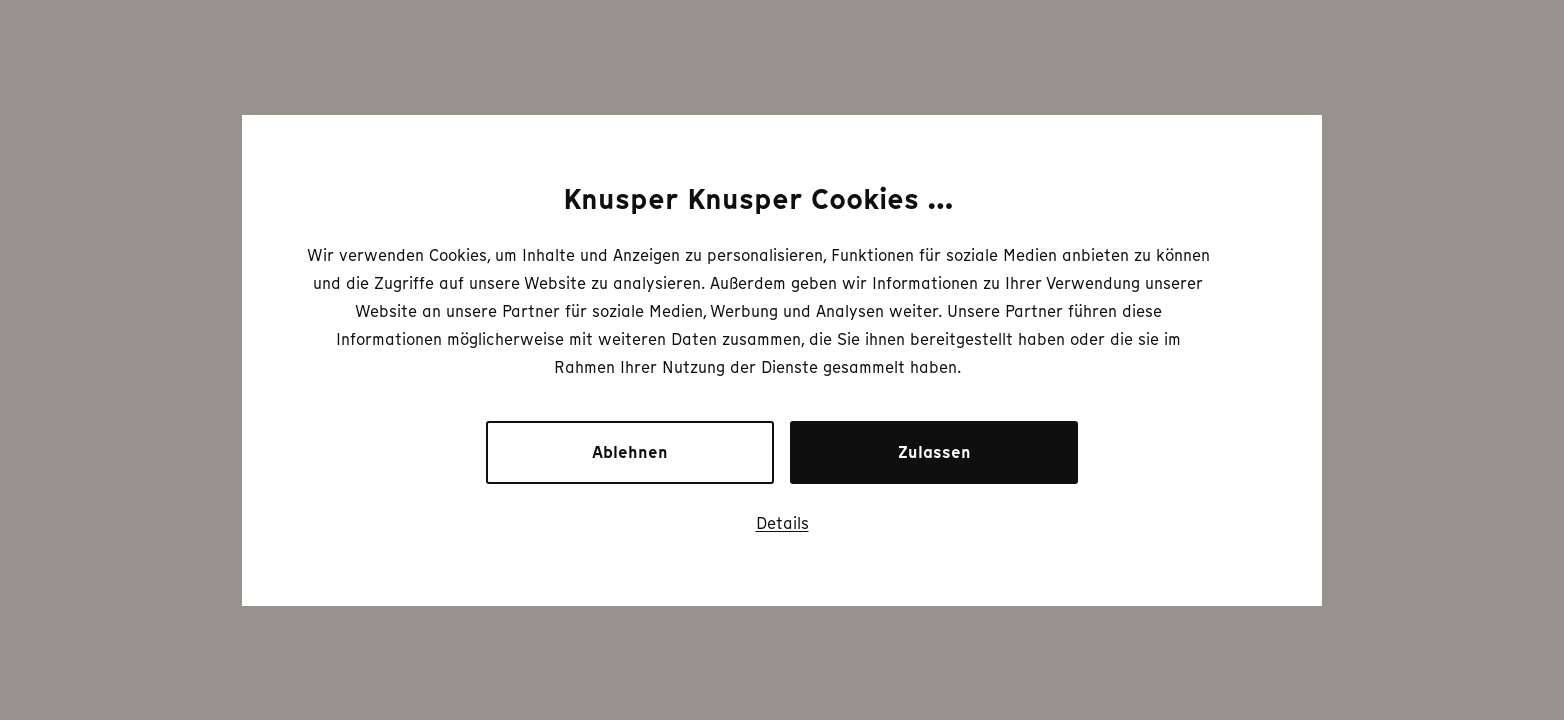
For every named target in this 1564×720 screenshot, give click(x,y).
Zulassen (934, 452)
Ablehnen (630, 452)
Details (782, 523)
